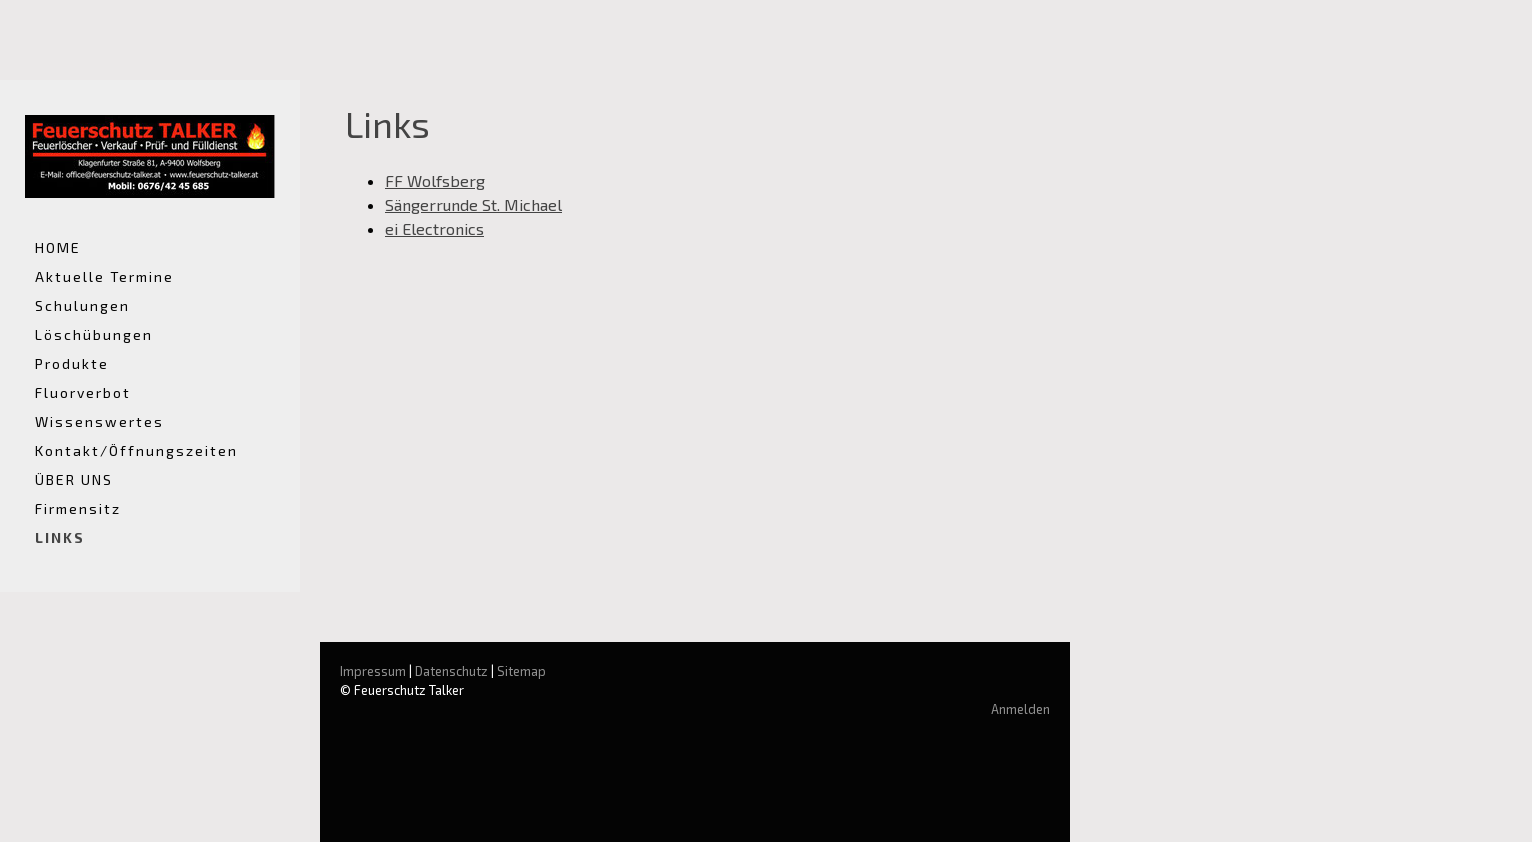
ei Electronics (434, 228)
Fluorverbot (83, 392)
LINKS (60, 537)
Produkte (72, 363)
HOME (58, 247)
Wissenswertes (99, 421)
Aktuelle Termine (104, 276)
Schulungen (82, 305)
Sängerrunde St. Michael (473, 204)
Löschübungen (94, 334)
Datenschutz (451, 671)
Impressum (373, 671)
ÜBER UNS (74, 479)
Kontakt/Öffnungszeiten (136, 450)
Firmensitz (78, 508)
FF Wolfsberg (435, 180)
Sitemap (521, 671)
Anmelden (1020, 709)
